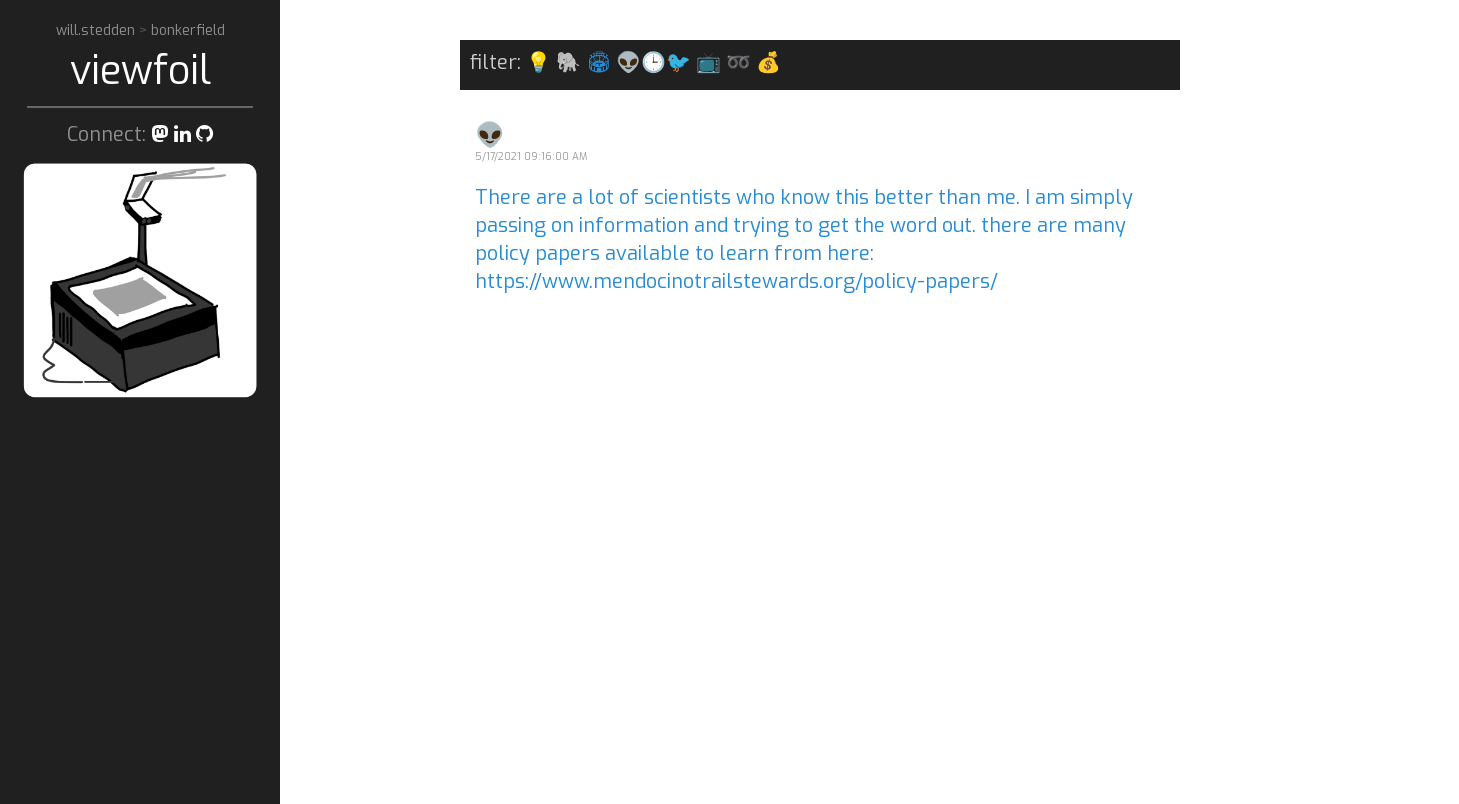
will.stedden (97, 30)
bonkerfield (188, 30)
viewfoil (140, 70)
